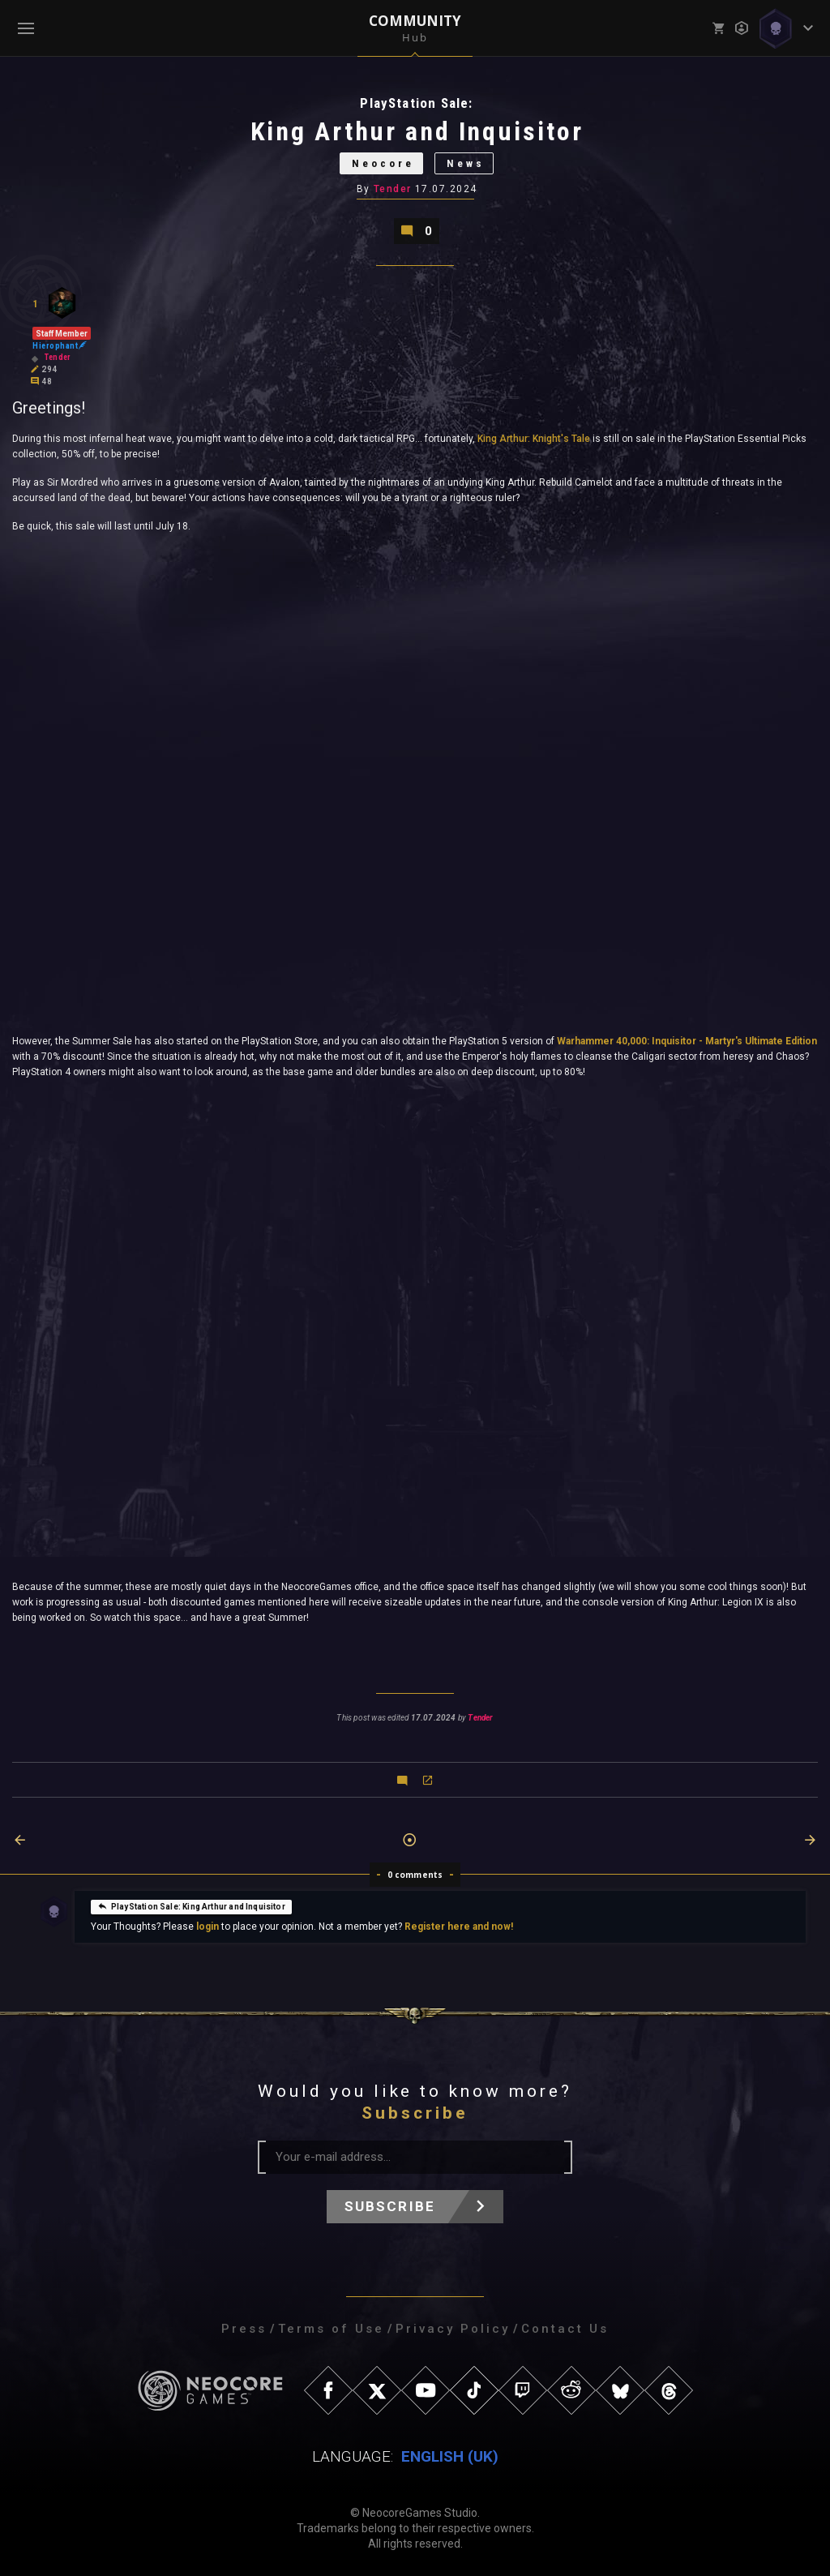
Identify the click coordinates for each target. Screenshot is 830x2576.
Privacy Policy (453, 2328)
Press (244, 2328)
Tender (393, 189)
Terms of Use (331, 2328)
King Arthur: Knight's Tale (533, 438)
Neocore (383, 163)
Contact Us (565, 2328)
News (466, 163)
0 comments (415, 1874)
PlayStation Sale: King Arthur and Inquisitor (191, 1905)
